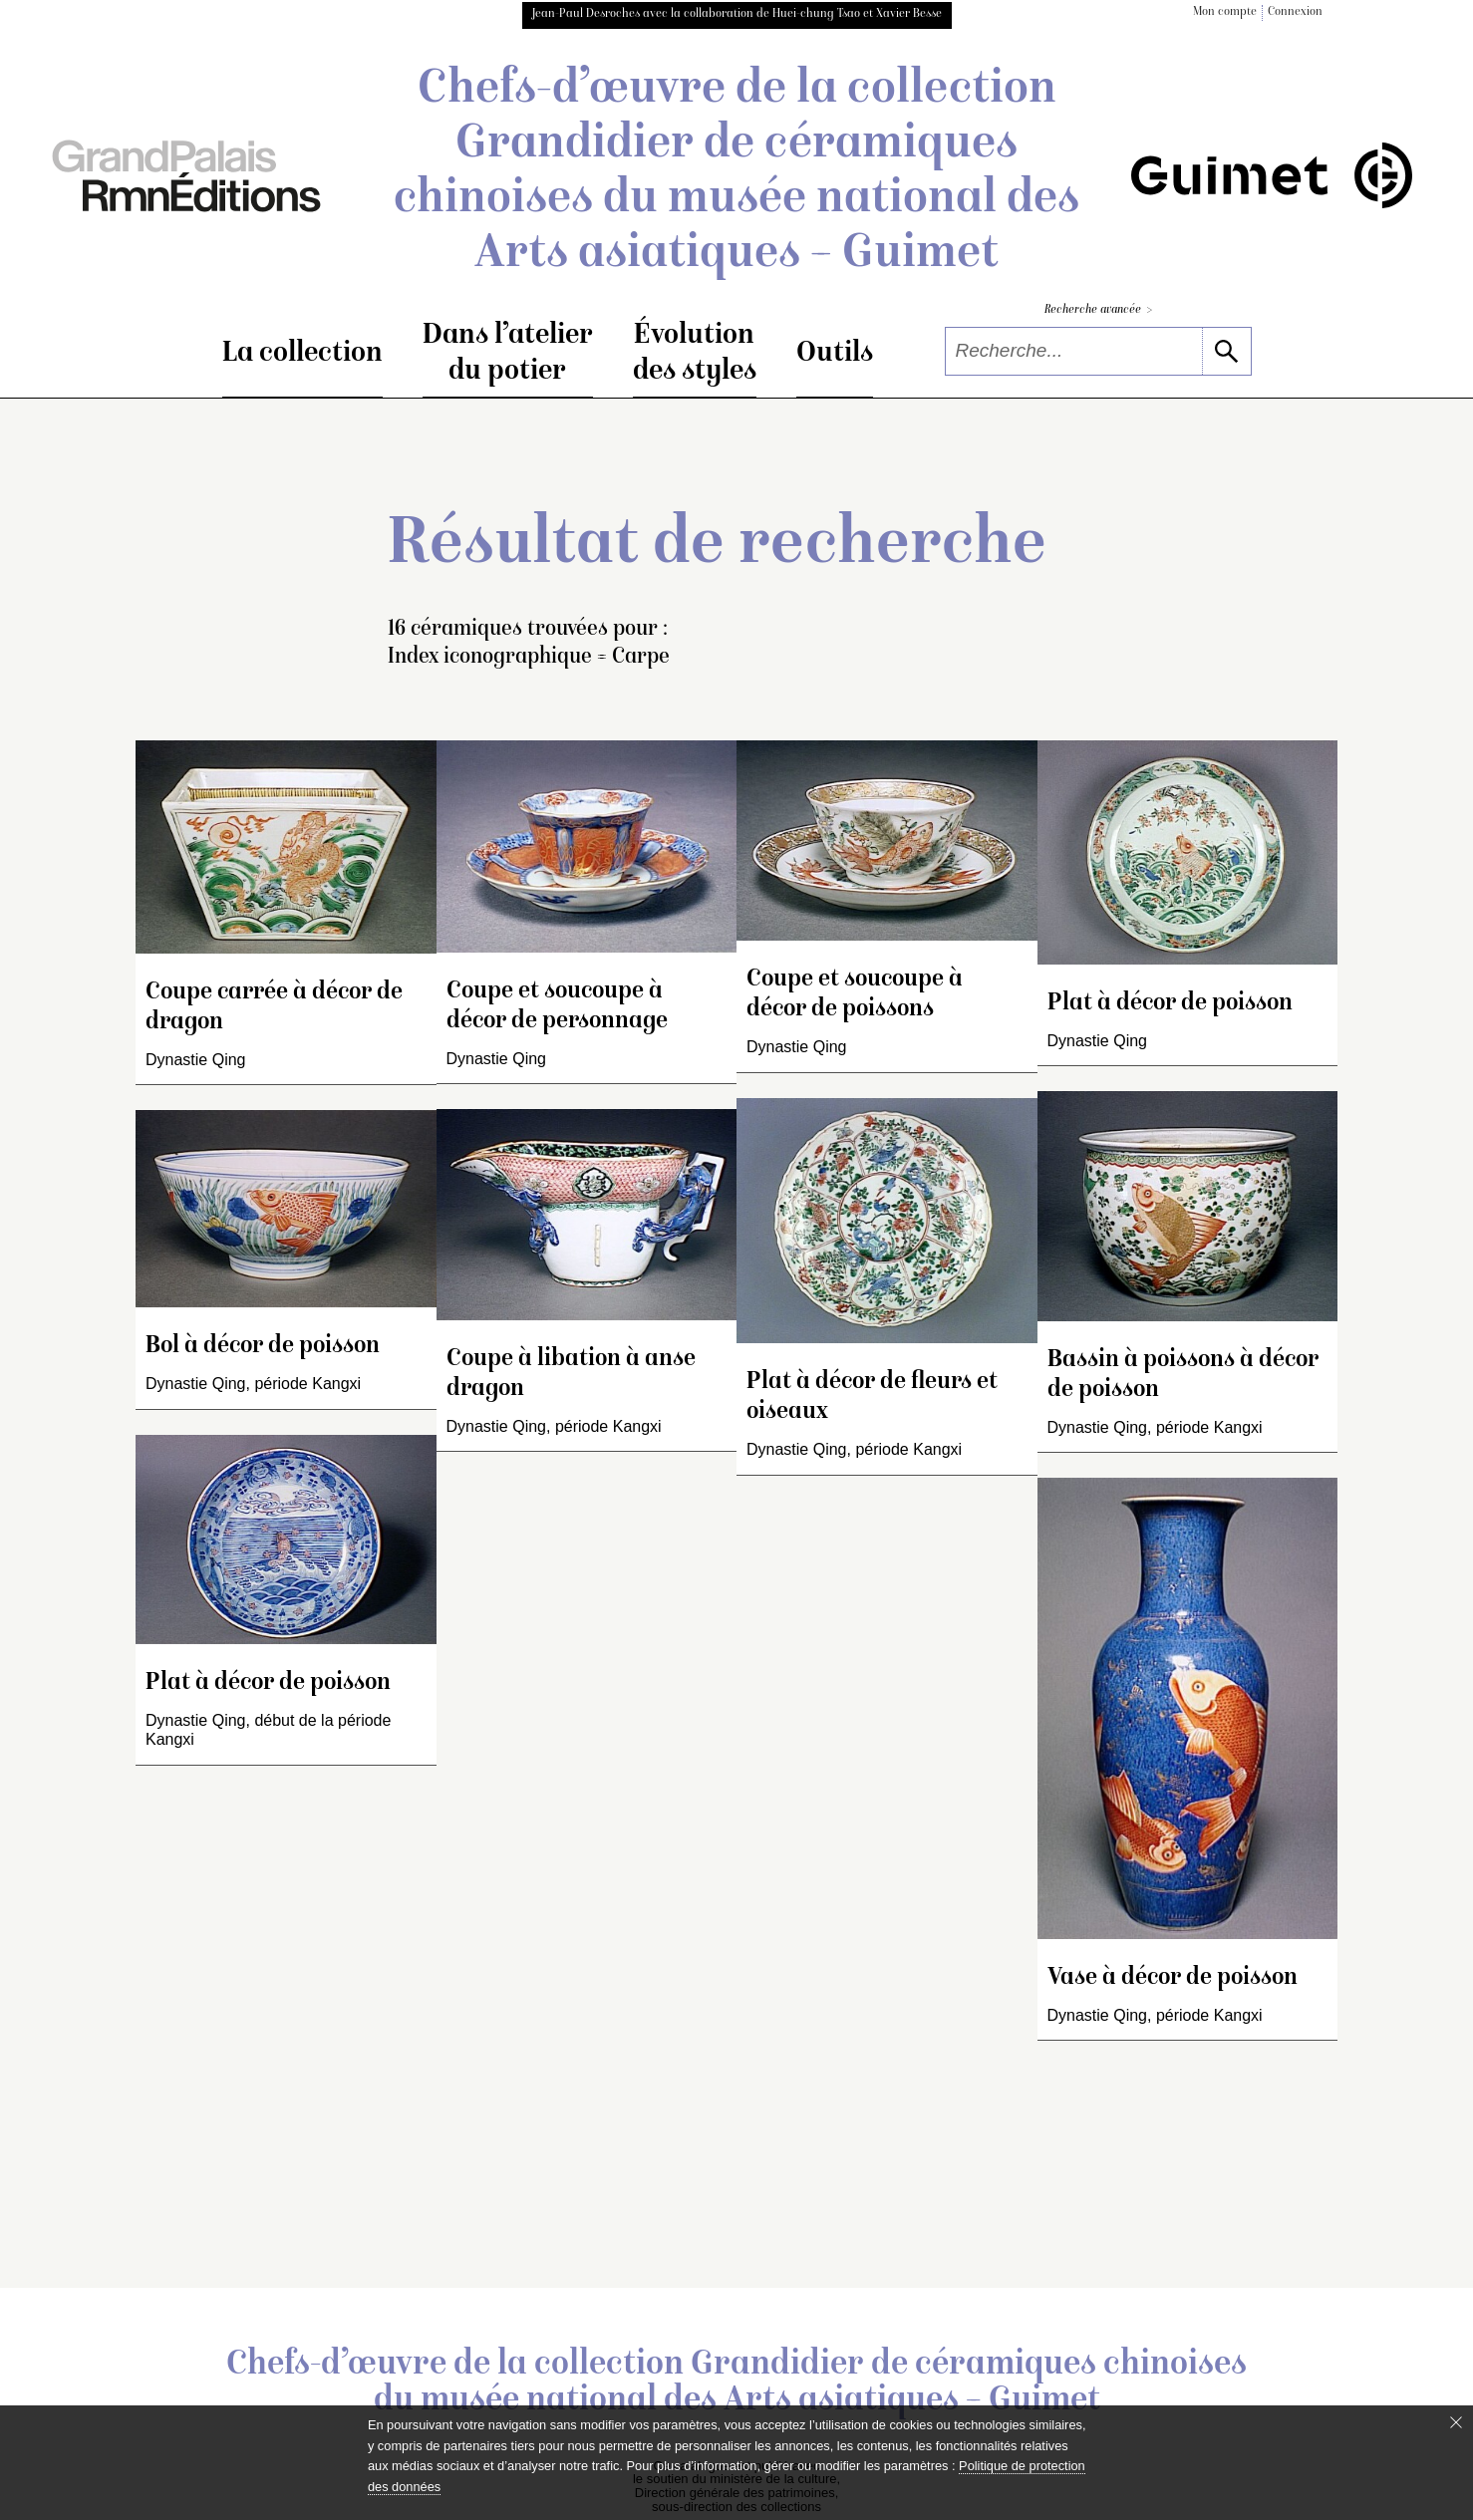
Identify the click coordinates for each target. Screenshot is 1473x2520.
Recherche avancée (1098, 310)
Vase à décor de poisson (1172, 1978)
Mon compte (1225, 12)
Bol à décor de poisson (263, 1346)
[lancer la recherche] (1226, 351)
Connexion (1295, 12)
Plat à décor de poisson (268, 1683)
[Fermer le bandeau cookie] (1456, 2422)
